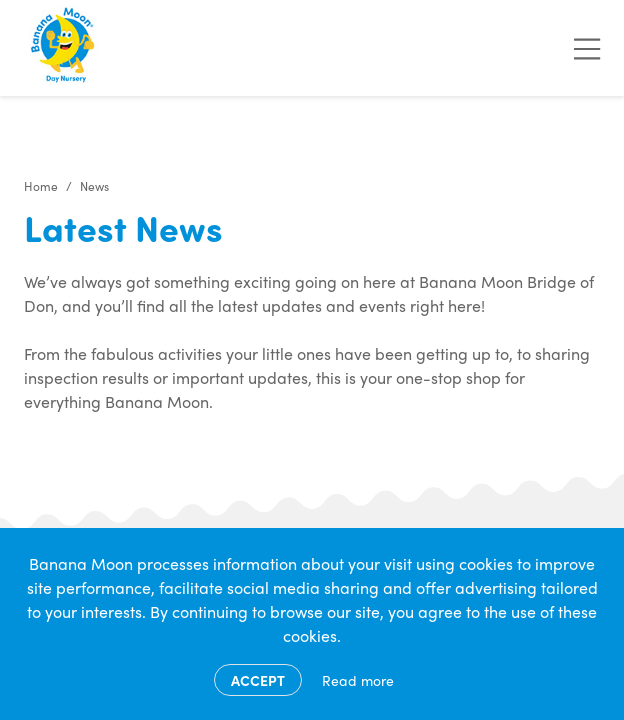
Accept (258, 680)
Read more (358, 680)
